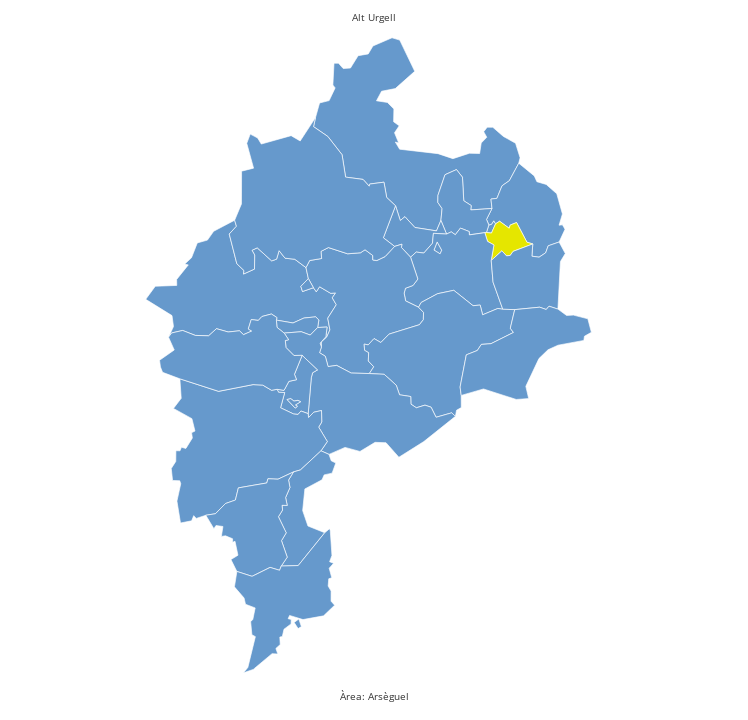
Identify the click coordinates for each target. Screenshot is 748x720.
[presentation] (510, 243)
